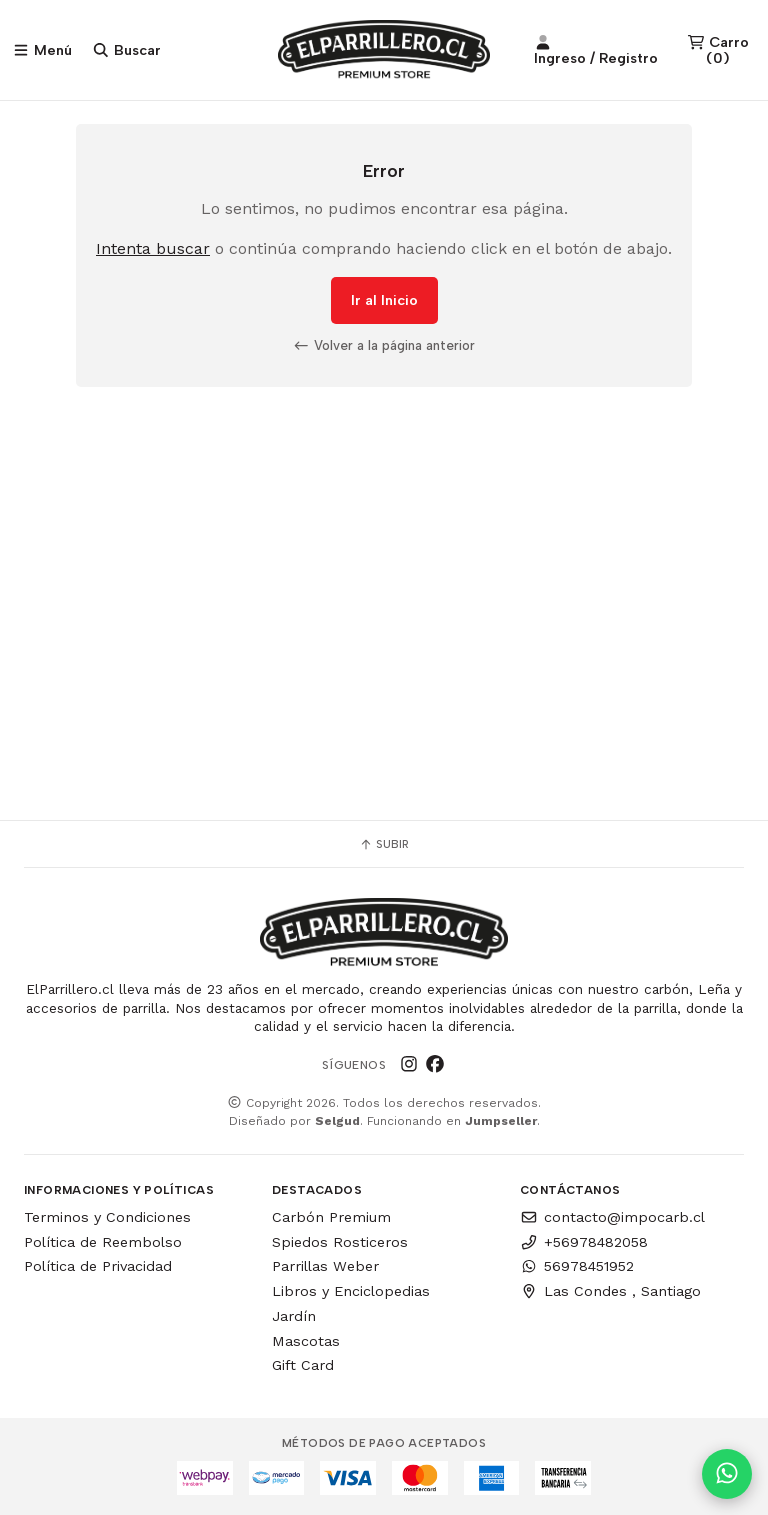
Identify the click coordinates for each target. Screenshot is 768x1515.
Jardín (294, 1316)
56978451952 (577, 1266)
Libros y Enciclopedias (351, 1291)
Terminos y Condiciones (107, 1217)
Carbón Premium (331, 1217)
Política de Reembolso (103, 1242)
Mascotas (306, 1341)
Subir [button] (384, 844)
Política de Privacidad (98, 1266)
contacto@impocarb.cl (612, 1217)
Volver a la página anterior (384, 345)
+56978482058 (584, 1242)
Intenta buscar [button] (153, 248)
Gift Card (303, 1365)
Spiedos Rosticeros (340, 1242)
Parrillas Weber (325, 1266)
